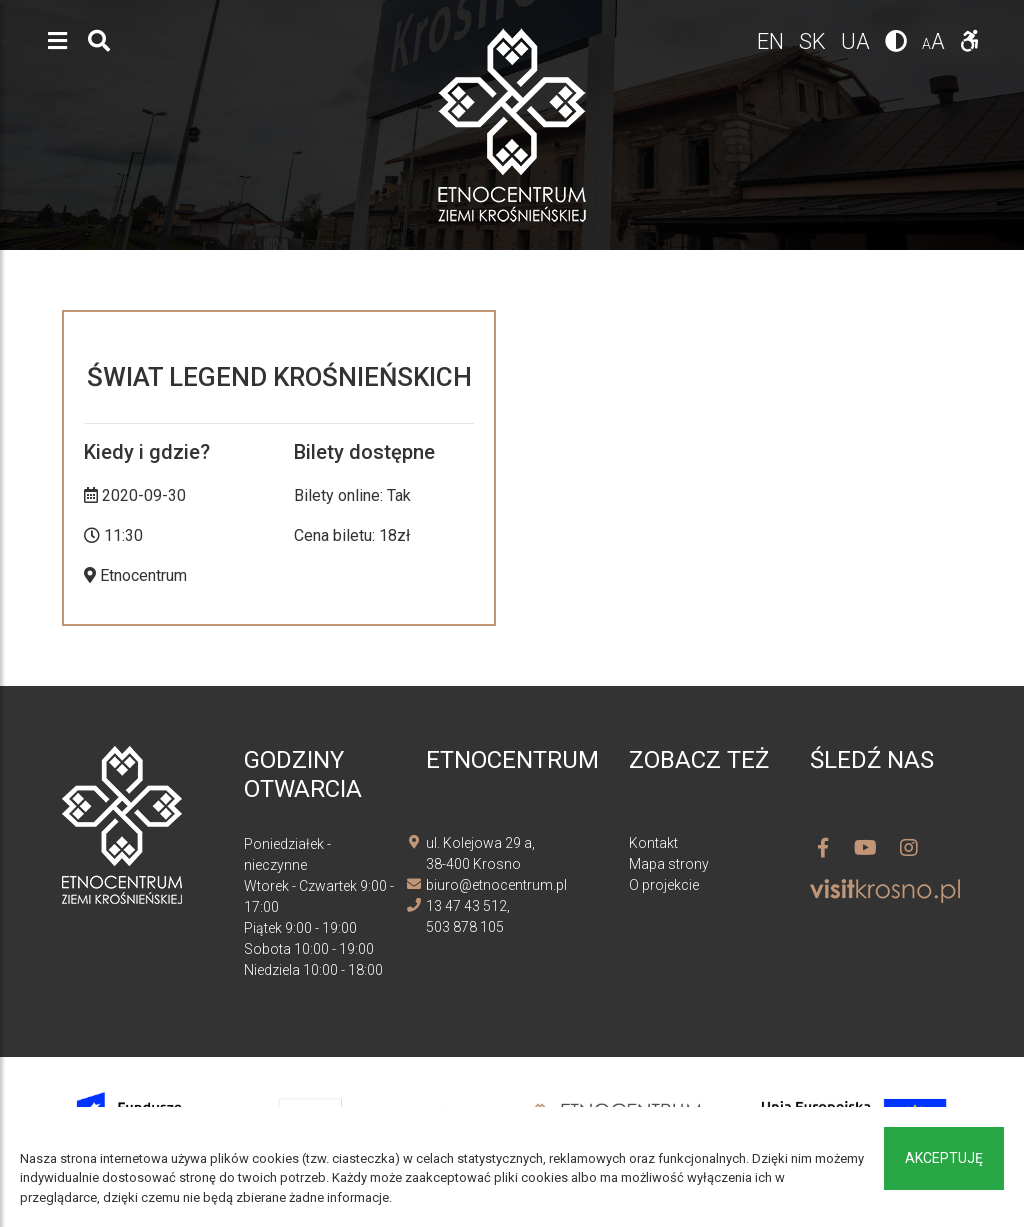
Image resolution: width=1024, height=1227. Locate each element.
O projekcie (664, 885)
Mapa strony (669, 864)
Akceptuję (944, 1158)
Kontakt (653, 843)
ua (858, 41)
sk (815, 41)
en (773, 41)
